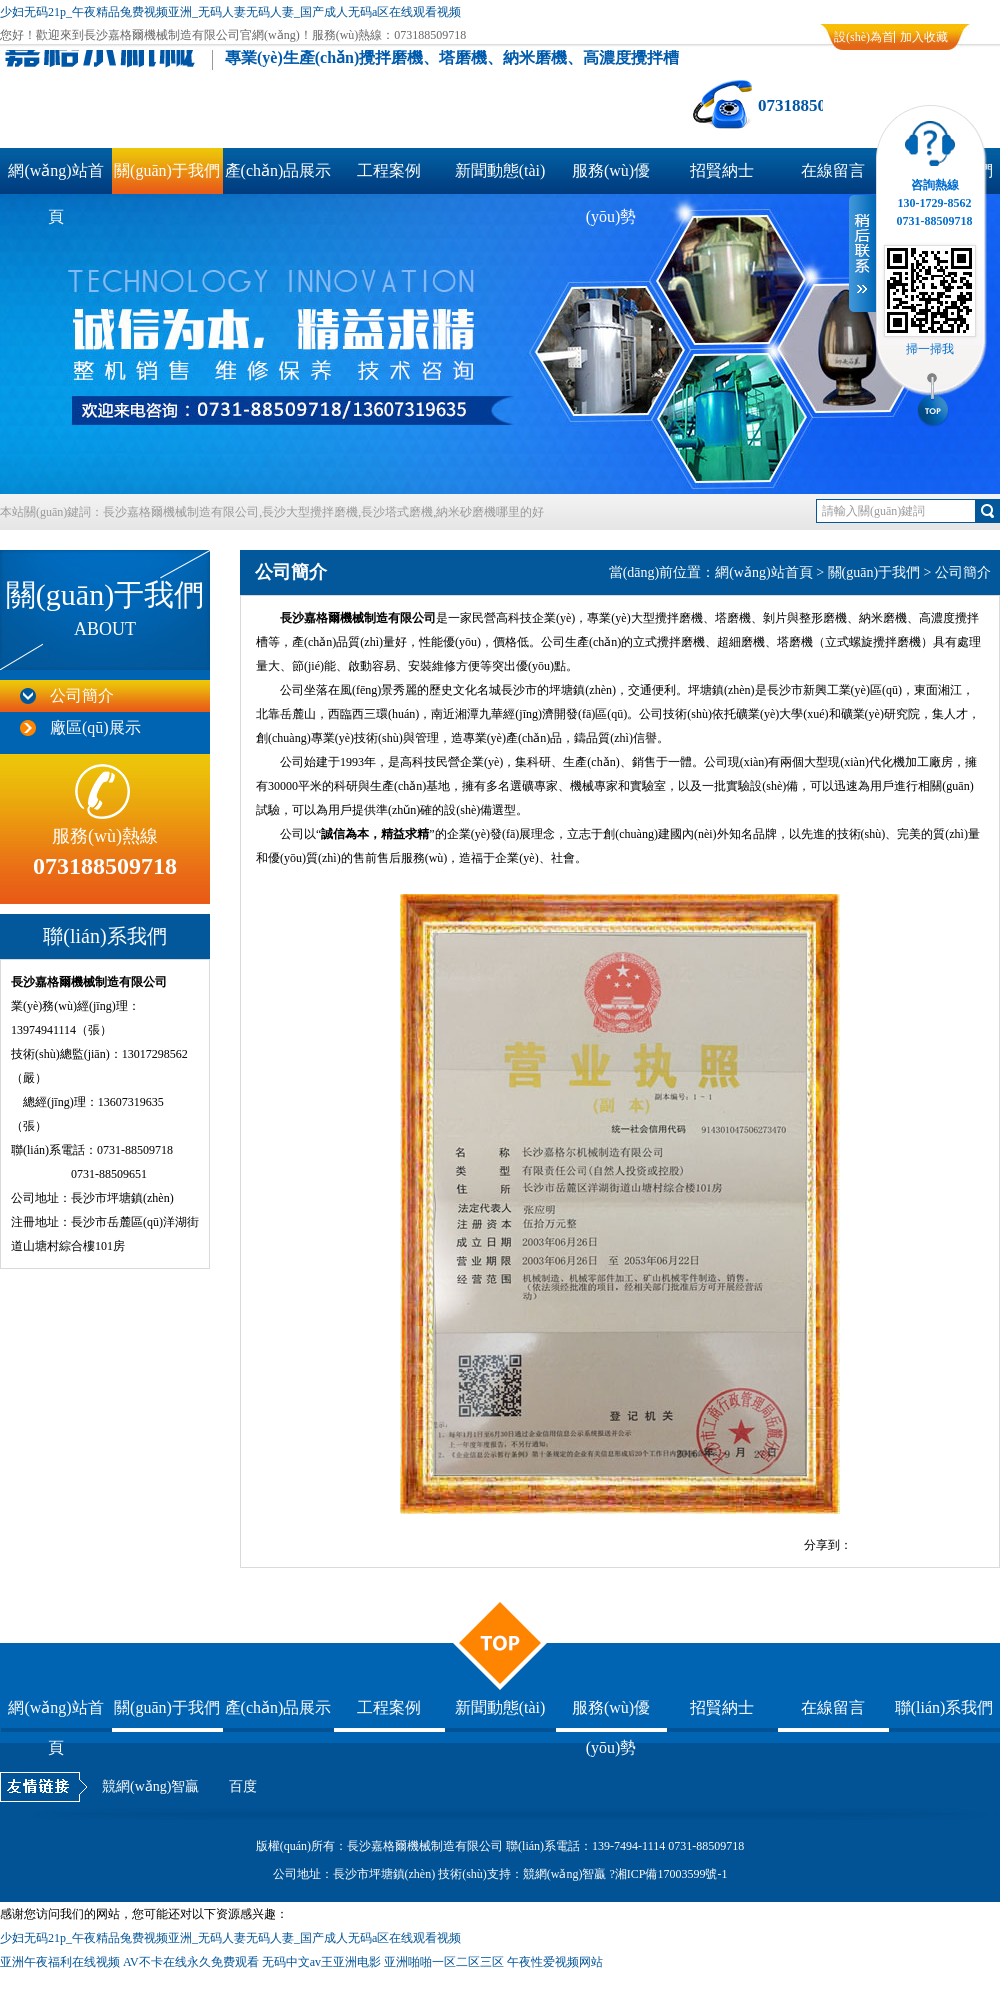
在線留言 (833, 170)
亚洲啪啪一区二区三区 (444, 1962)
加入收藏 (924, 37)
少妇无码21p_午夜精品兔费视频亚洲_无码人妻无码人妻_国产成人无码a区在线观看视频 (230, 12)
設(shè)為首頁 (864, 40)
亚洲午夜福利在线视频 (60, 1962)
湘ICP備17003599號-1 (671, 1874)
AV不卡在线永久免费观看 (191, 1962)
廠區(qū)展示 (95, 727)
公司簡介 (82, 695)
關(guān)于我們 (167, 170)
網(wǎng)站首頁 (55, 178)
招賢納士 (722, 170)
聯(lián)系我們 (944, 1707)
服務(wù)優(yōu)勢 (611, 178)
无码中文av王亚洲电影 (321, 1962)
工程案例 (389, 170)
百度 (243, 1786)
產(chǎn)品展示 (278, 170)
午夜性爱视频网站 (555, 1962)
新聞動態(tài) (500, 170)
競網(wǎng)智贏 (150, 1786)
